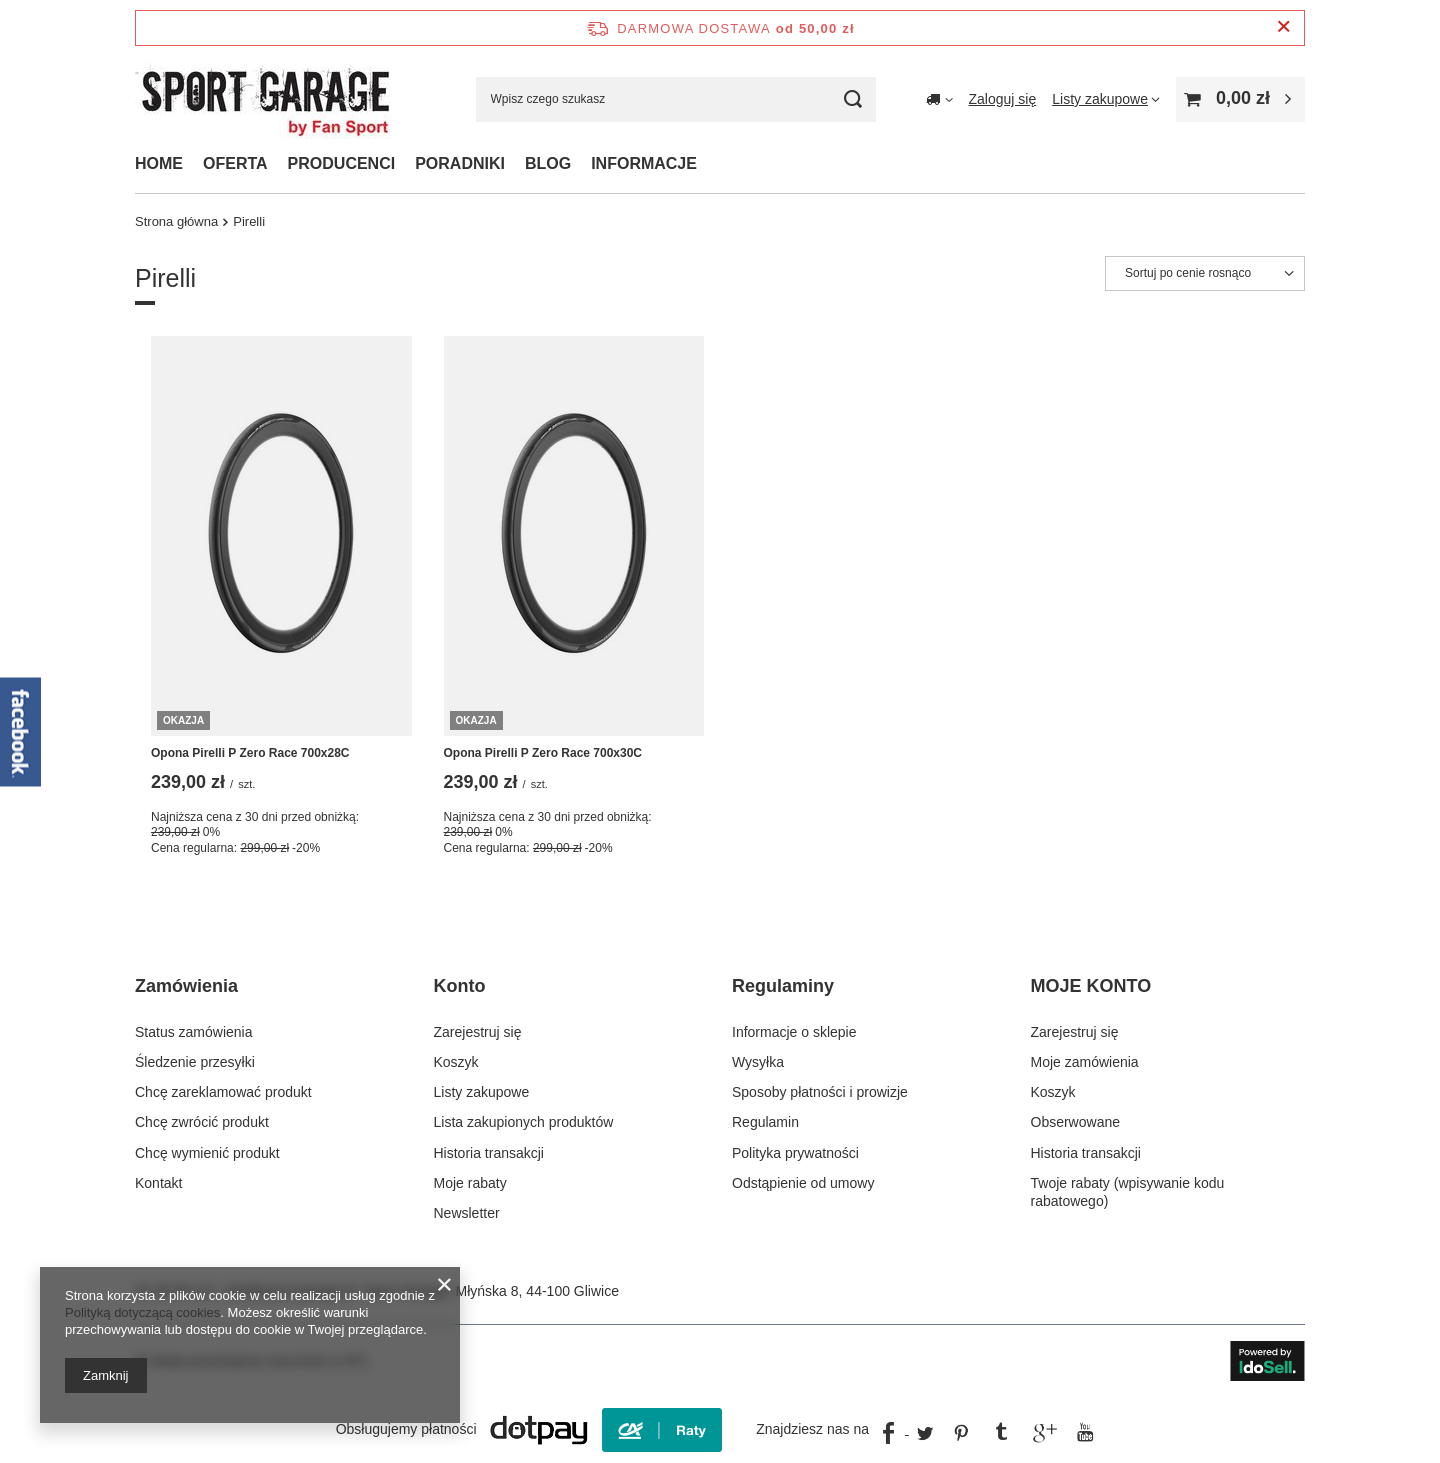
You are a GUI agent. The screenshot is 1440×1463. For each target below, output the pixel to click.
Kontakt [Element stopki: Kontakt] (158, 1183)
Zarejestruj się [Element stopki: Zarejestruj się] (478, 1032)
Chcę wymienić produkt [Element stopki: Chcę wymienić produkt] (207, 1153)
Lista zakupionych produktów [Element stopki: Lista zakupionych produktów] (524, 1122)
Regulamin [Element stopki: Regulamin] (765, 1122)
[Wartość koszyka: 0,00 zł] (1240, 99)
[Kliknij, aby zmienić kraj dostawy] (939, 99)
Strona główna (176, 221)
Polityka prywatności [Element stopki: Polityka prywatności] (795, 1153)
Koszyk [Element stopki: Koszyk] (456, 1062)
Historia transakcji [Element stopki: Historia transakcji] (489, 1153)
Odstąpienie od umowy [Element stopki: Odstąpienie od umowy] (803, 1183)
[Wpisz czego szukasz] (676, 99)
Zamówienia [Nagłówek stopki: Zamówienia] (186, 986)
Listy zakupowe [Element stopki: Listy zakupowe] (482, 1092)
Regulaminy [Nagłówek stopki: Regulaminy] (783, 986)
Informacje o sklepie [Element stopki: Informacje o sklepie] (794, 1032)
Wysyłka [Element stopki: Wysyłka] (758, 1062)
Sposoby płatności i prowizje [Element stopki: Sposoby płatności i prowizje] (820, 1092)
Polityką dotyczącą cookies (142, 1312)
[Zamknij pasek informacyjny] (1283, 27)
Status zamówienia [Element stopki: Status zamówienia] (194, 1032)
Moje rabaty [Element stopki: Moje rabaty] (470, 1183)
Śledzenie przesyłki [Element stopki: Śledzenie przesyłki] (195, 1062)
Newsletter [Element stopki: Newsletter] (467, 1213)
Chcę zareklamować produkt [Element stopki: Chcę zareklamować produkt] (223, 1092)
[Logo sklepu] (265, 99)
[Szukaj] (853, 99)
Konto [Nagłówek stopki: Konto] (460, 986)
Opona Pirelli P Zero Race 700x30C (543, 753)
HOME (159, 163)
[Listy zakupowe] (1106, 99)
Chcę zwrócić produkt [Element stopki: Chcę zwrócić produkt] (202, 1122)
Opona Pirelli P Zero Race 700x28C (250, 753)
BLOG (548, 163)
